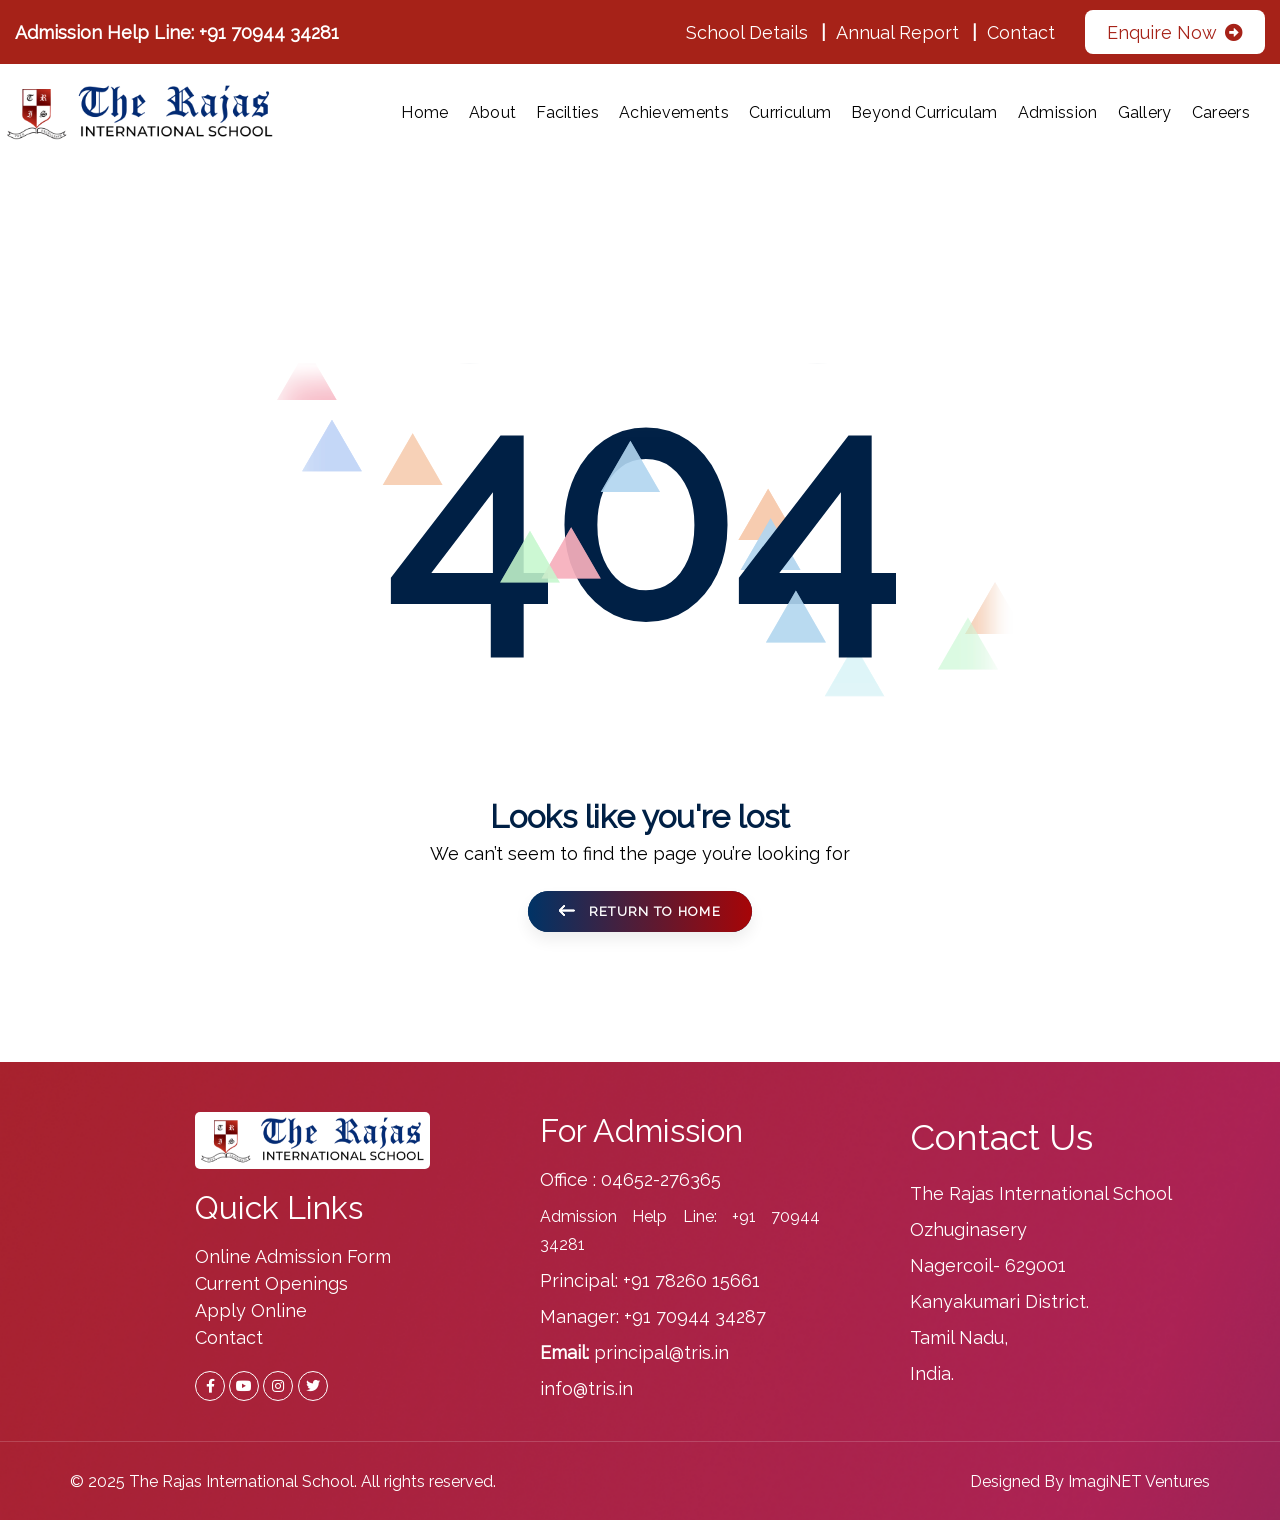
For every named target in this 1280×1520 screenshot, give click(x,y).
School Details (747, 32)
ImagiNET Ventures (1139, 1481)
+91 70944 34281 (269, 32)
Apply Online (251, 1310)
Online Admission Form (293, 1256)
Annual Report (897, 32)
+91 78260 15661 (691, 1280)
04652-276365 (661, 1179)
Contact (1021, 32)
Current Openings (271, 1283)
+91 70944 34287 (695, 1316)
